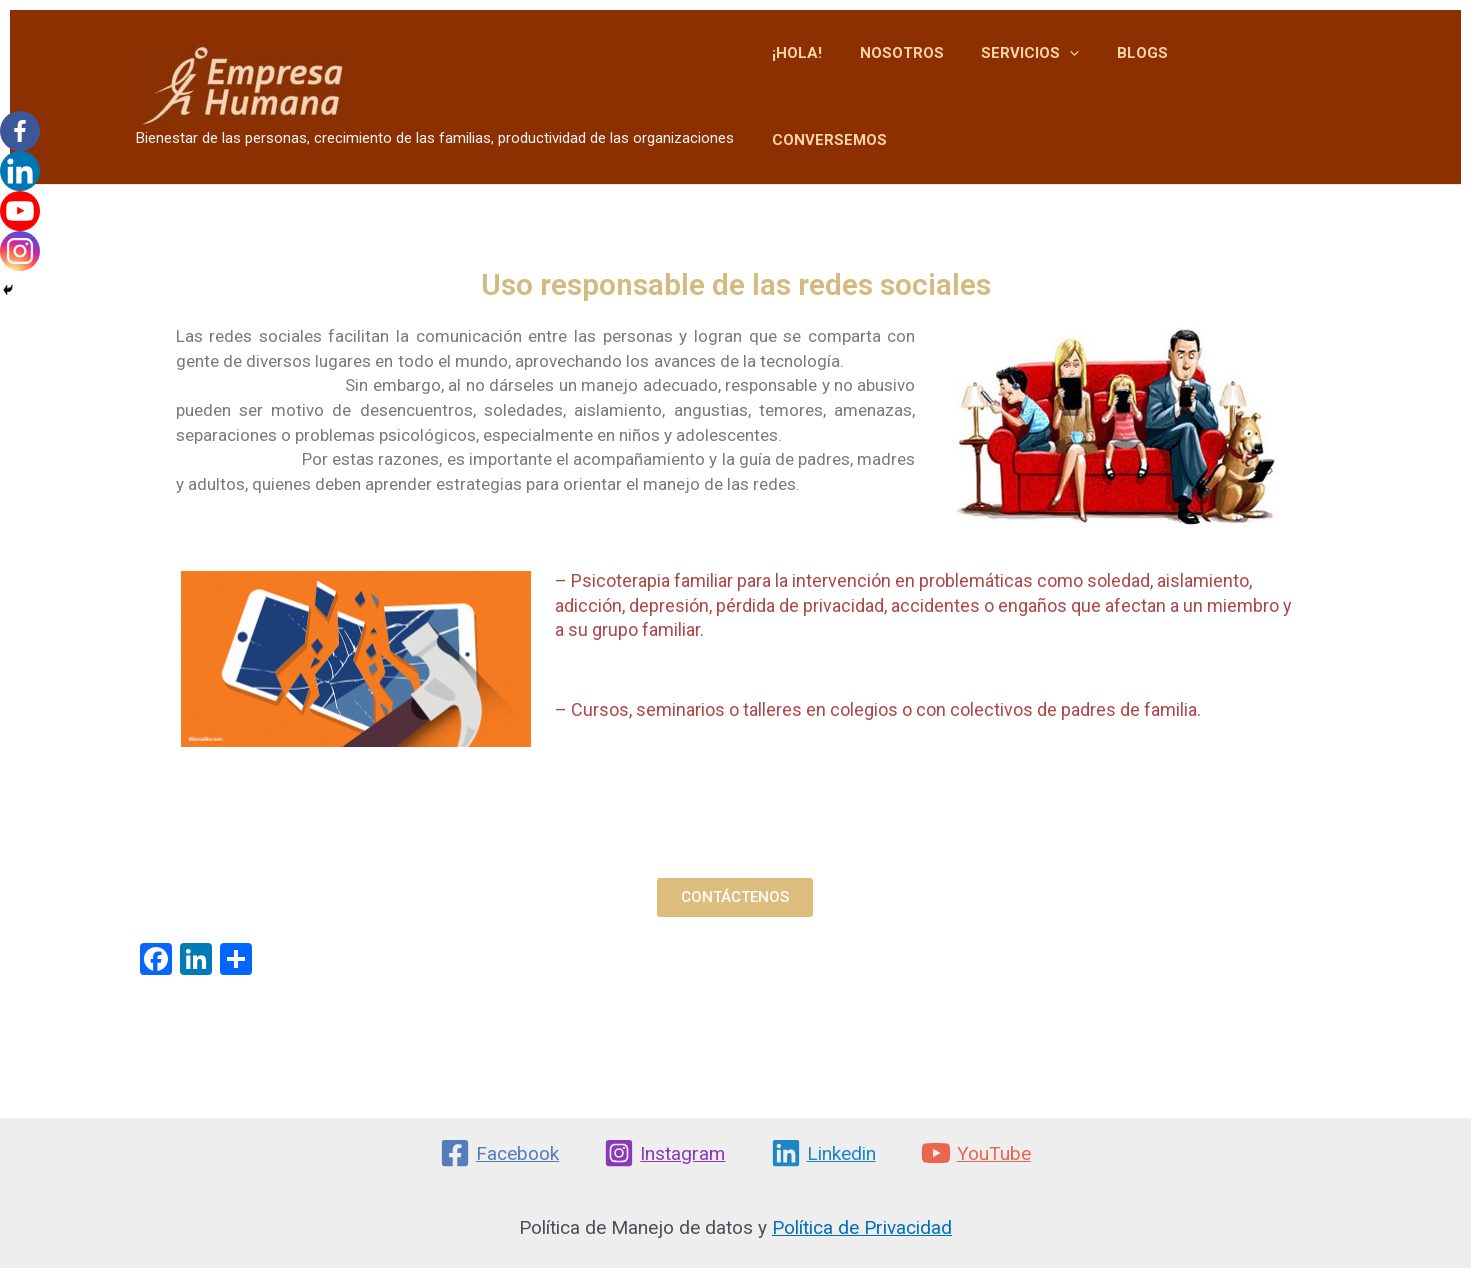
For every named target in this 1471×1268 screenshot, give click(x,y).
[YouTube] (975, 1153)
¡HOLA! (828, 81)
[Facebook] (20, 131)
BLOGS (1150, 81)
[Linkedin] (20, 171)
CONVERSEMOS (1263, 81)
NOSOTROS (925, 81)
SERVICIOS (1046, 81)
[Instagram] (20, 251)
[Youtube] (20, 211)
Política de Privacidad (862, 1227)
